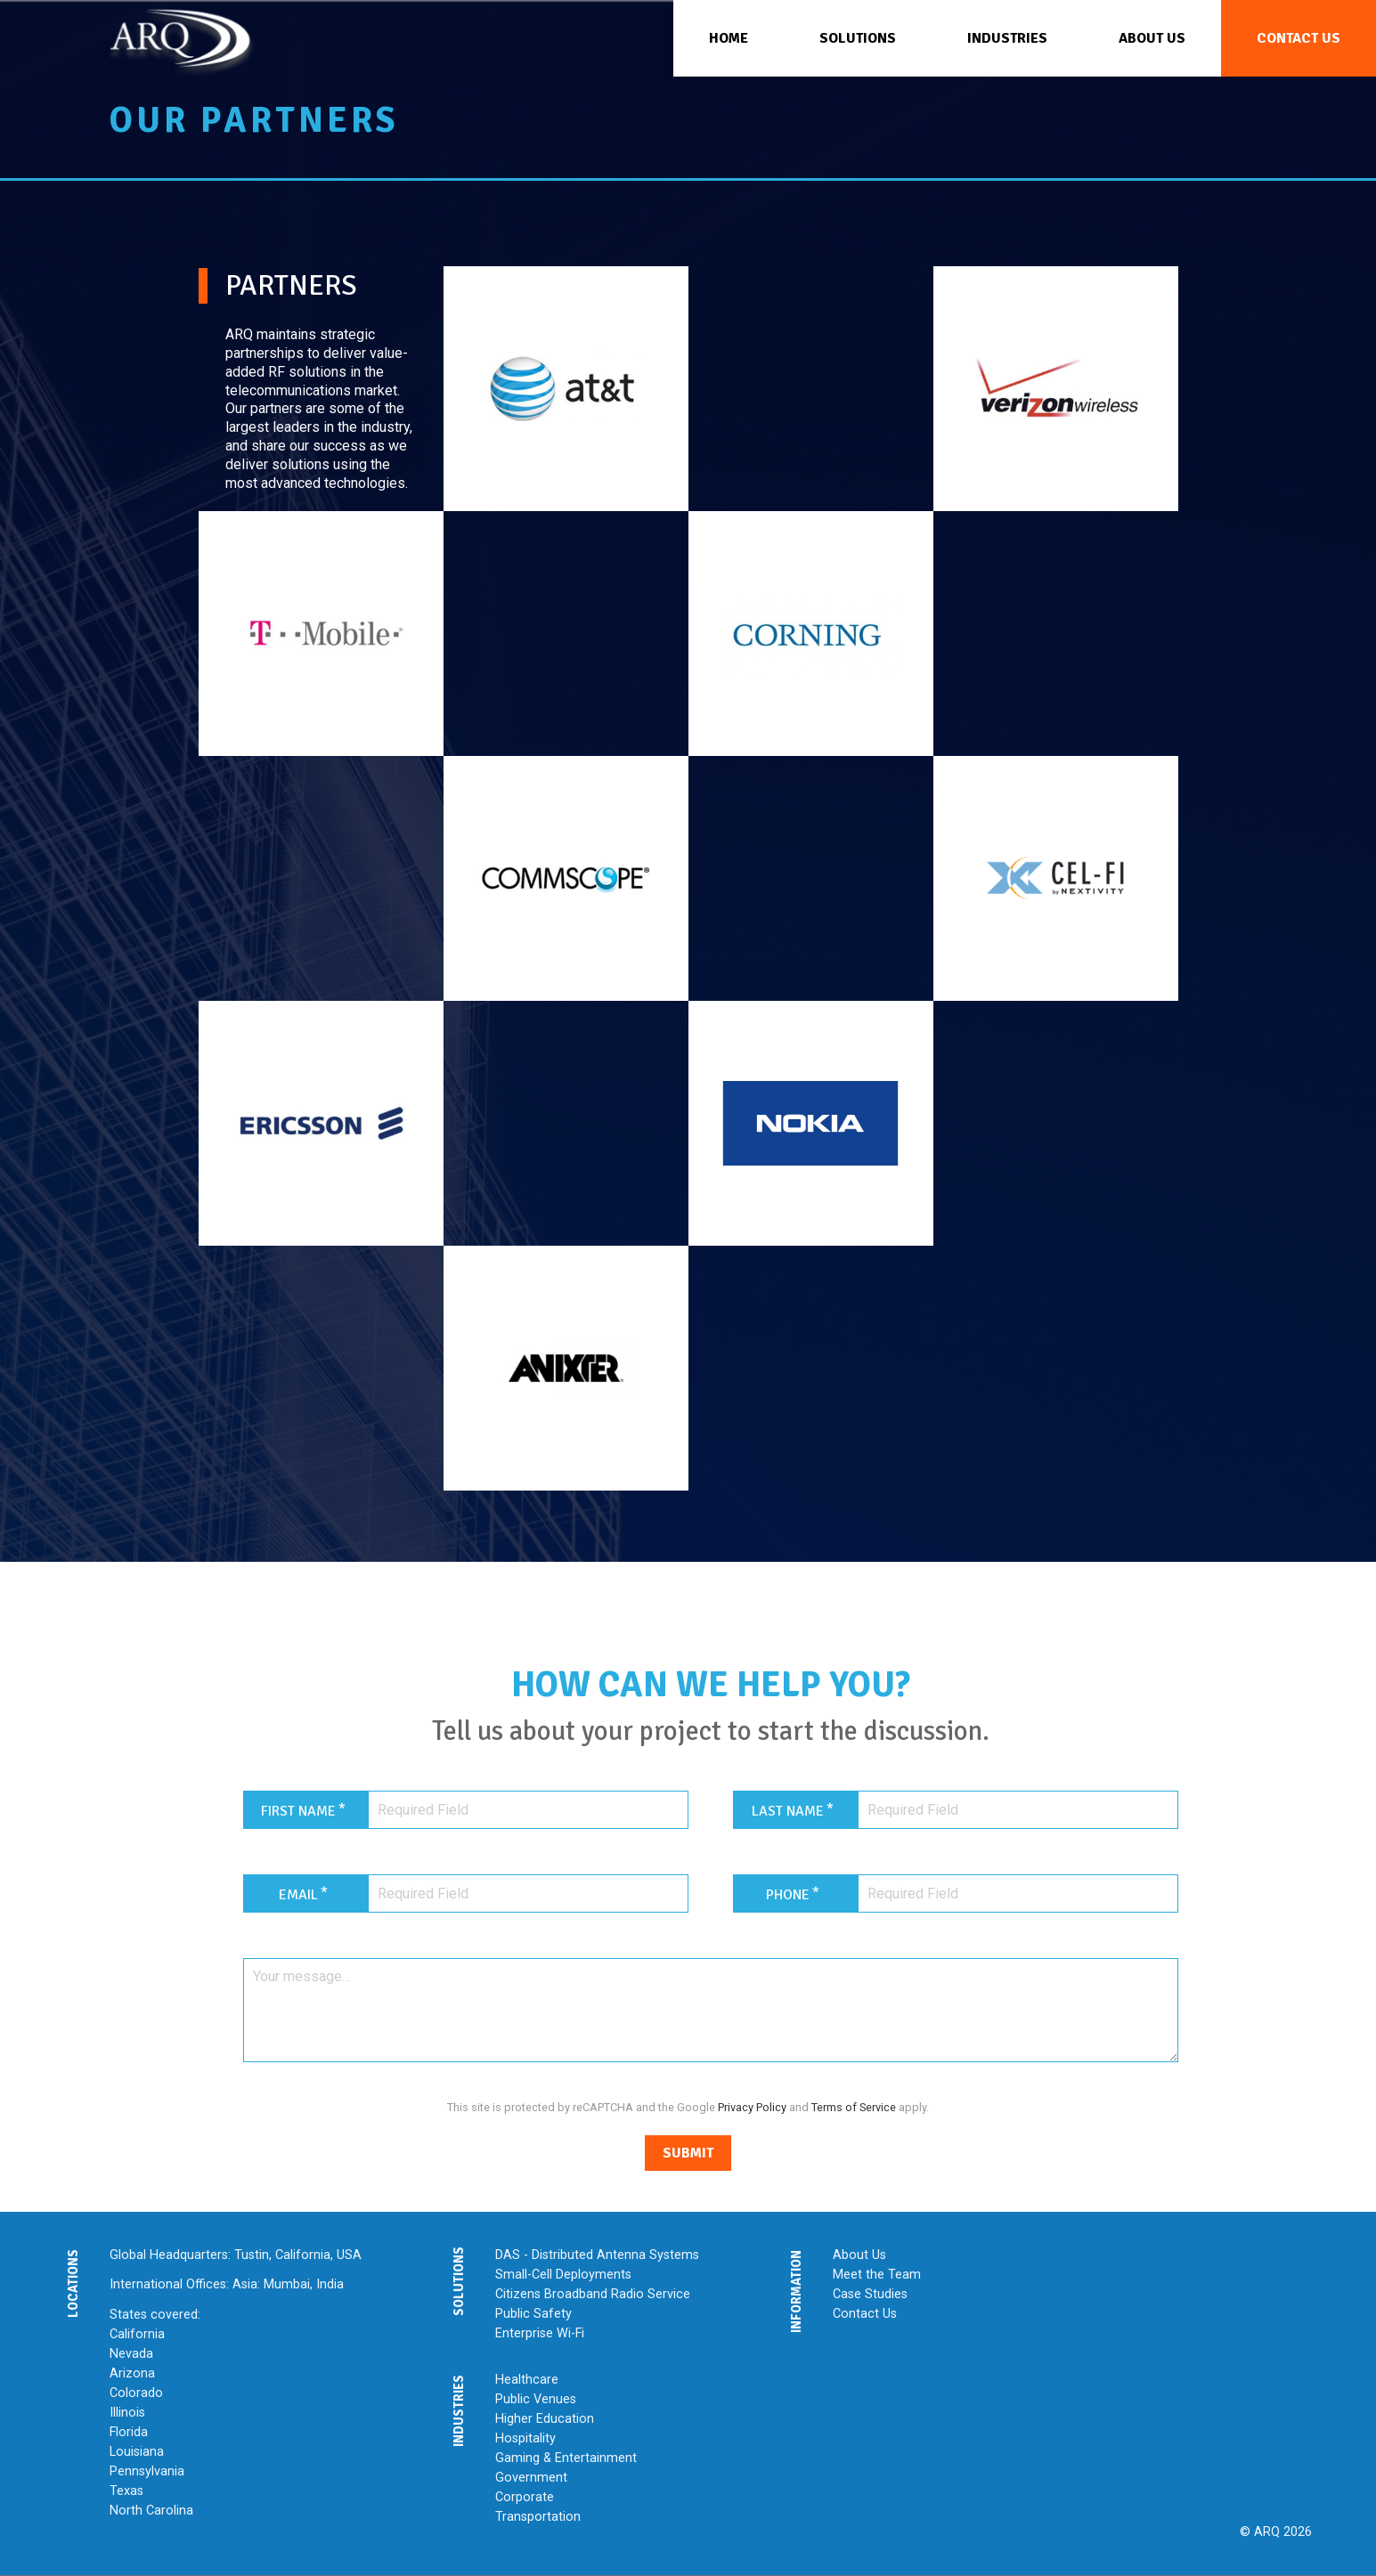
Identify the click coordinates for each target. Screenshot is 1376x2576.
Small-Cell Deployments (563, 2274)
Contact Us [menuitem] (1298, 38)
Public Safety (533, 2313)
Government (531, 2477)
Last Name (788, 1811)
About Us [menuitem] (1152, 38)
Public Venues (535, 2399)
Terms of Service (853, 2107)
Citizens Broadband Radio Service (592, 2294)
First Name (298, 1811)
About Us (859, 2255)
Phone (788, 1895)
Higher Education (544, 2418)
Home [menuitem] (728, 38)
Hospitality (525, 2438)
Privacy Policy (752, 2107)
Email (298, 1895)
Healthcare (526, 2379)
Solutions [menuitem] (857, 38)
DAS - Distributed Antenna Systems (597, 2255)
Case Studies (870, 2294)
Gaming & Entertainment (566, 2458)
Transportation (538, 2516)
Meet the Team (877, 2274)
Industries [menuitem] (1007, 38)
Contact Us (865, 2313)
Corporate (524, 2497)
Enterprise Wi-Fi (539, 2333)
